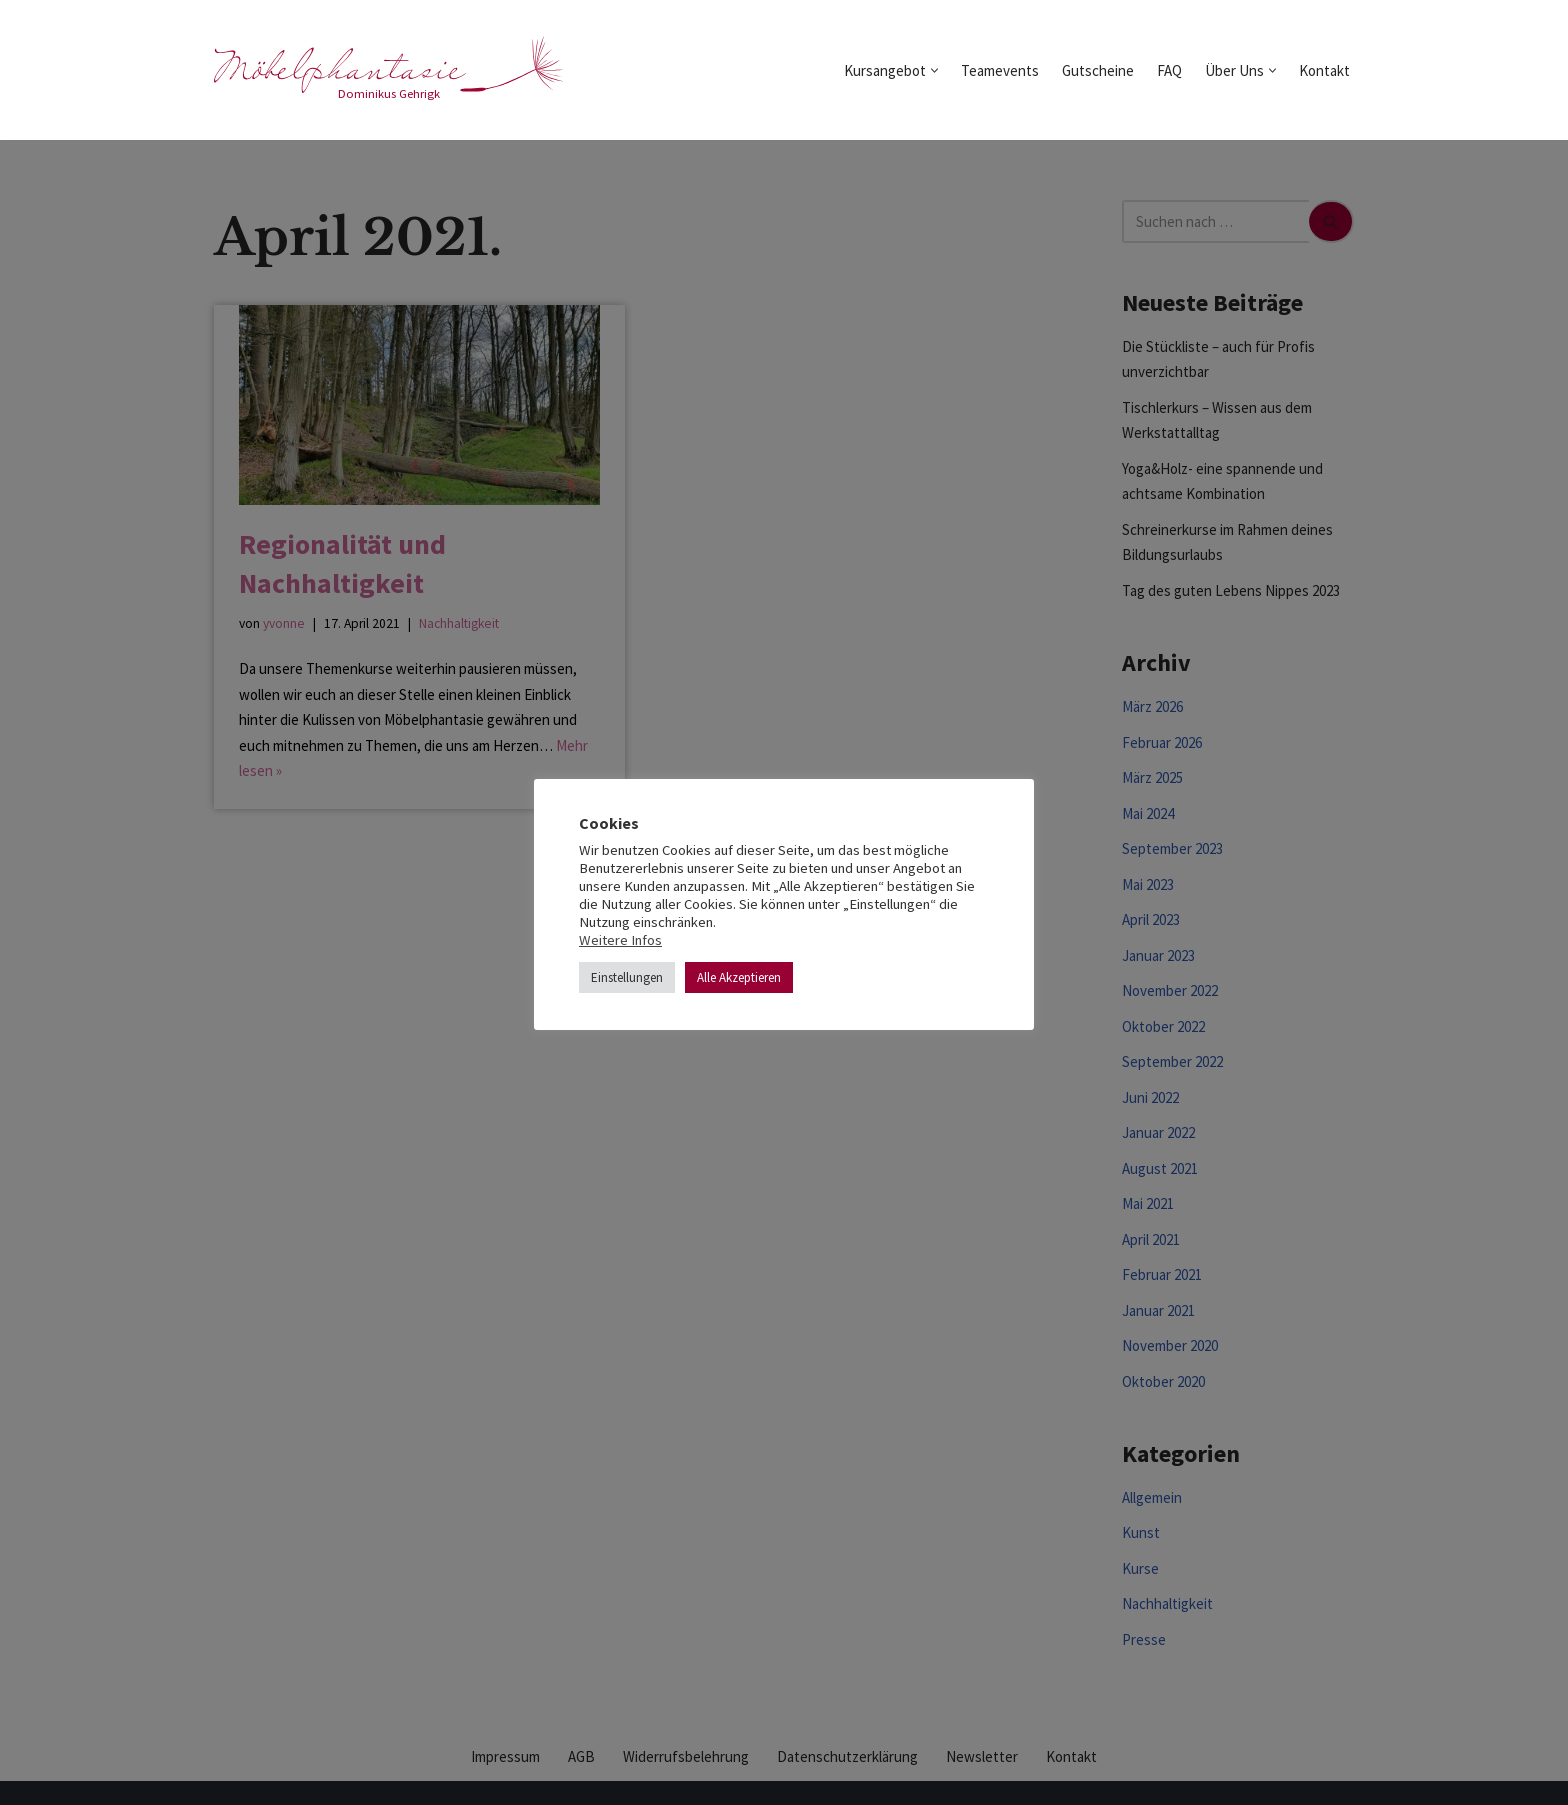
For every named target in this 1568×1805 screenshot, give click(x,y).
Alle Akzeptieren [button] (739, 977)
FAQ (1169, 70)
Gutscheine (1098, 70)
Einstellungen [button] (627, 977)
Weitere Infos (620, 940)
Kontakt (1324, 70)
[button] (934, 70)
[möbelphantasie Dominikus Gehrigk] (389, 70)
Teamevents (1000, 70)
